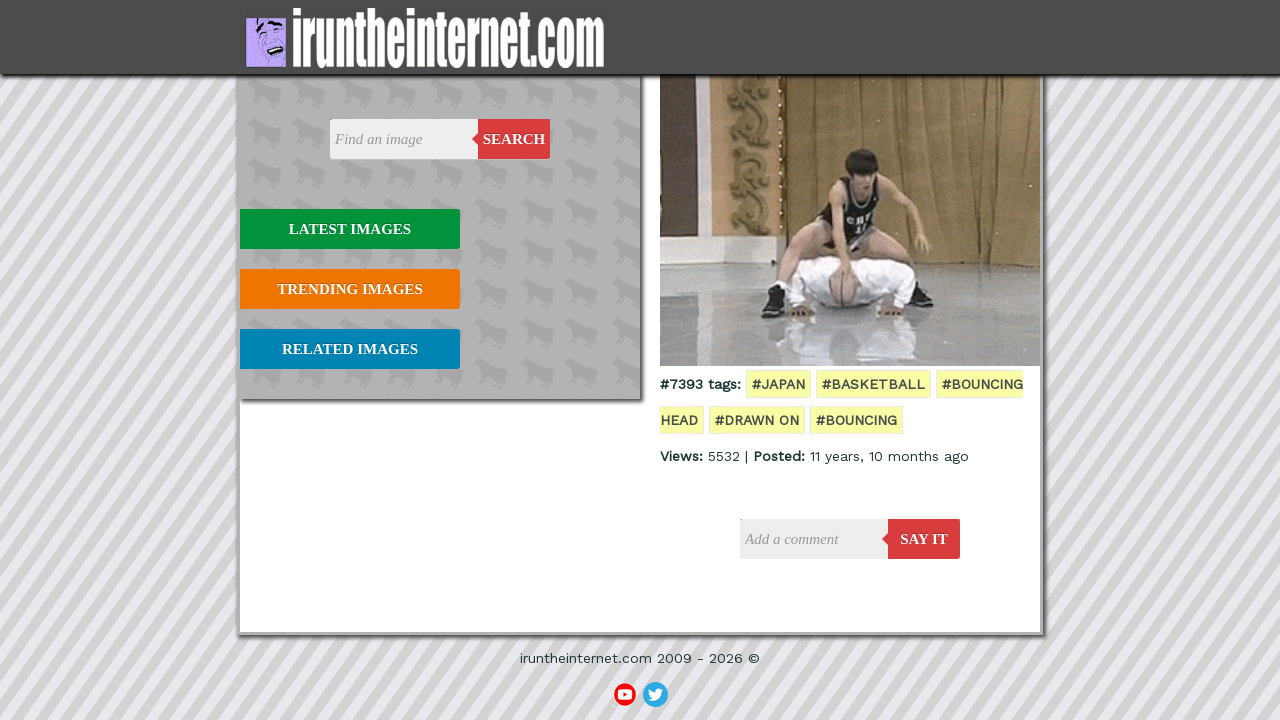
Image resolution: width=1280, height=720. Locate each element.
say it (924, 539)
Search (514, 139)
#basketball (873, 384)
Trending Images (349, 289)
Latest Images (350, 229)
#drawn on (757, 420)
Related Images (350, 349)
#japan (778, 384)
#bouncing (856, 420)
